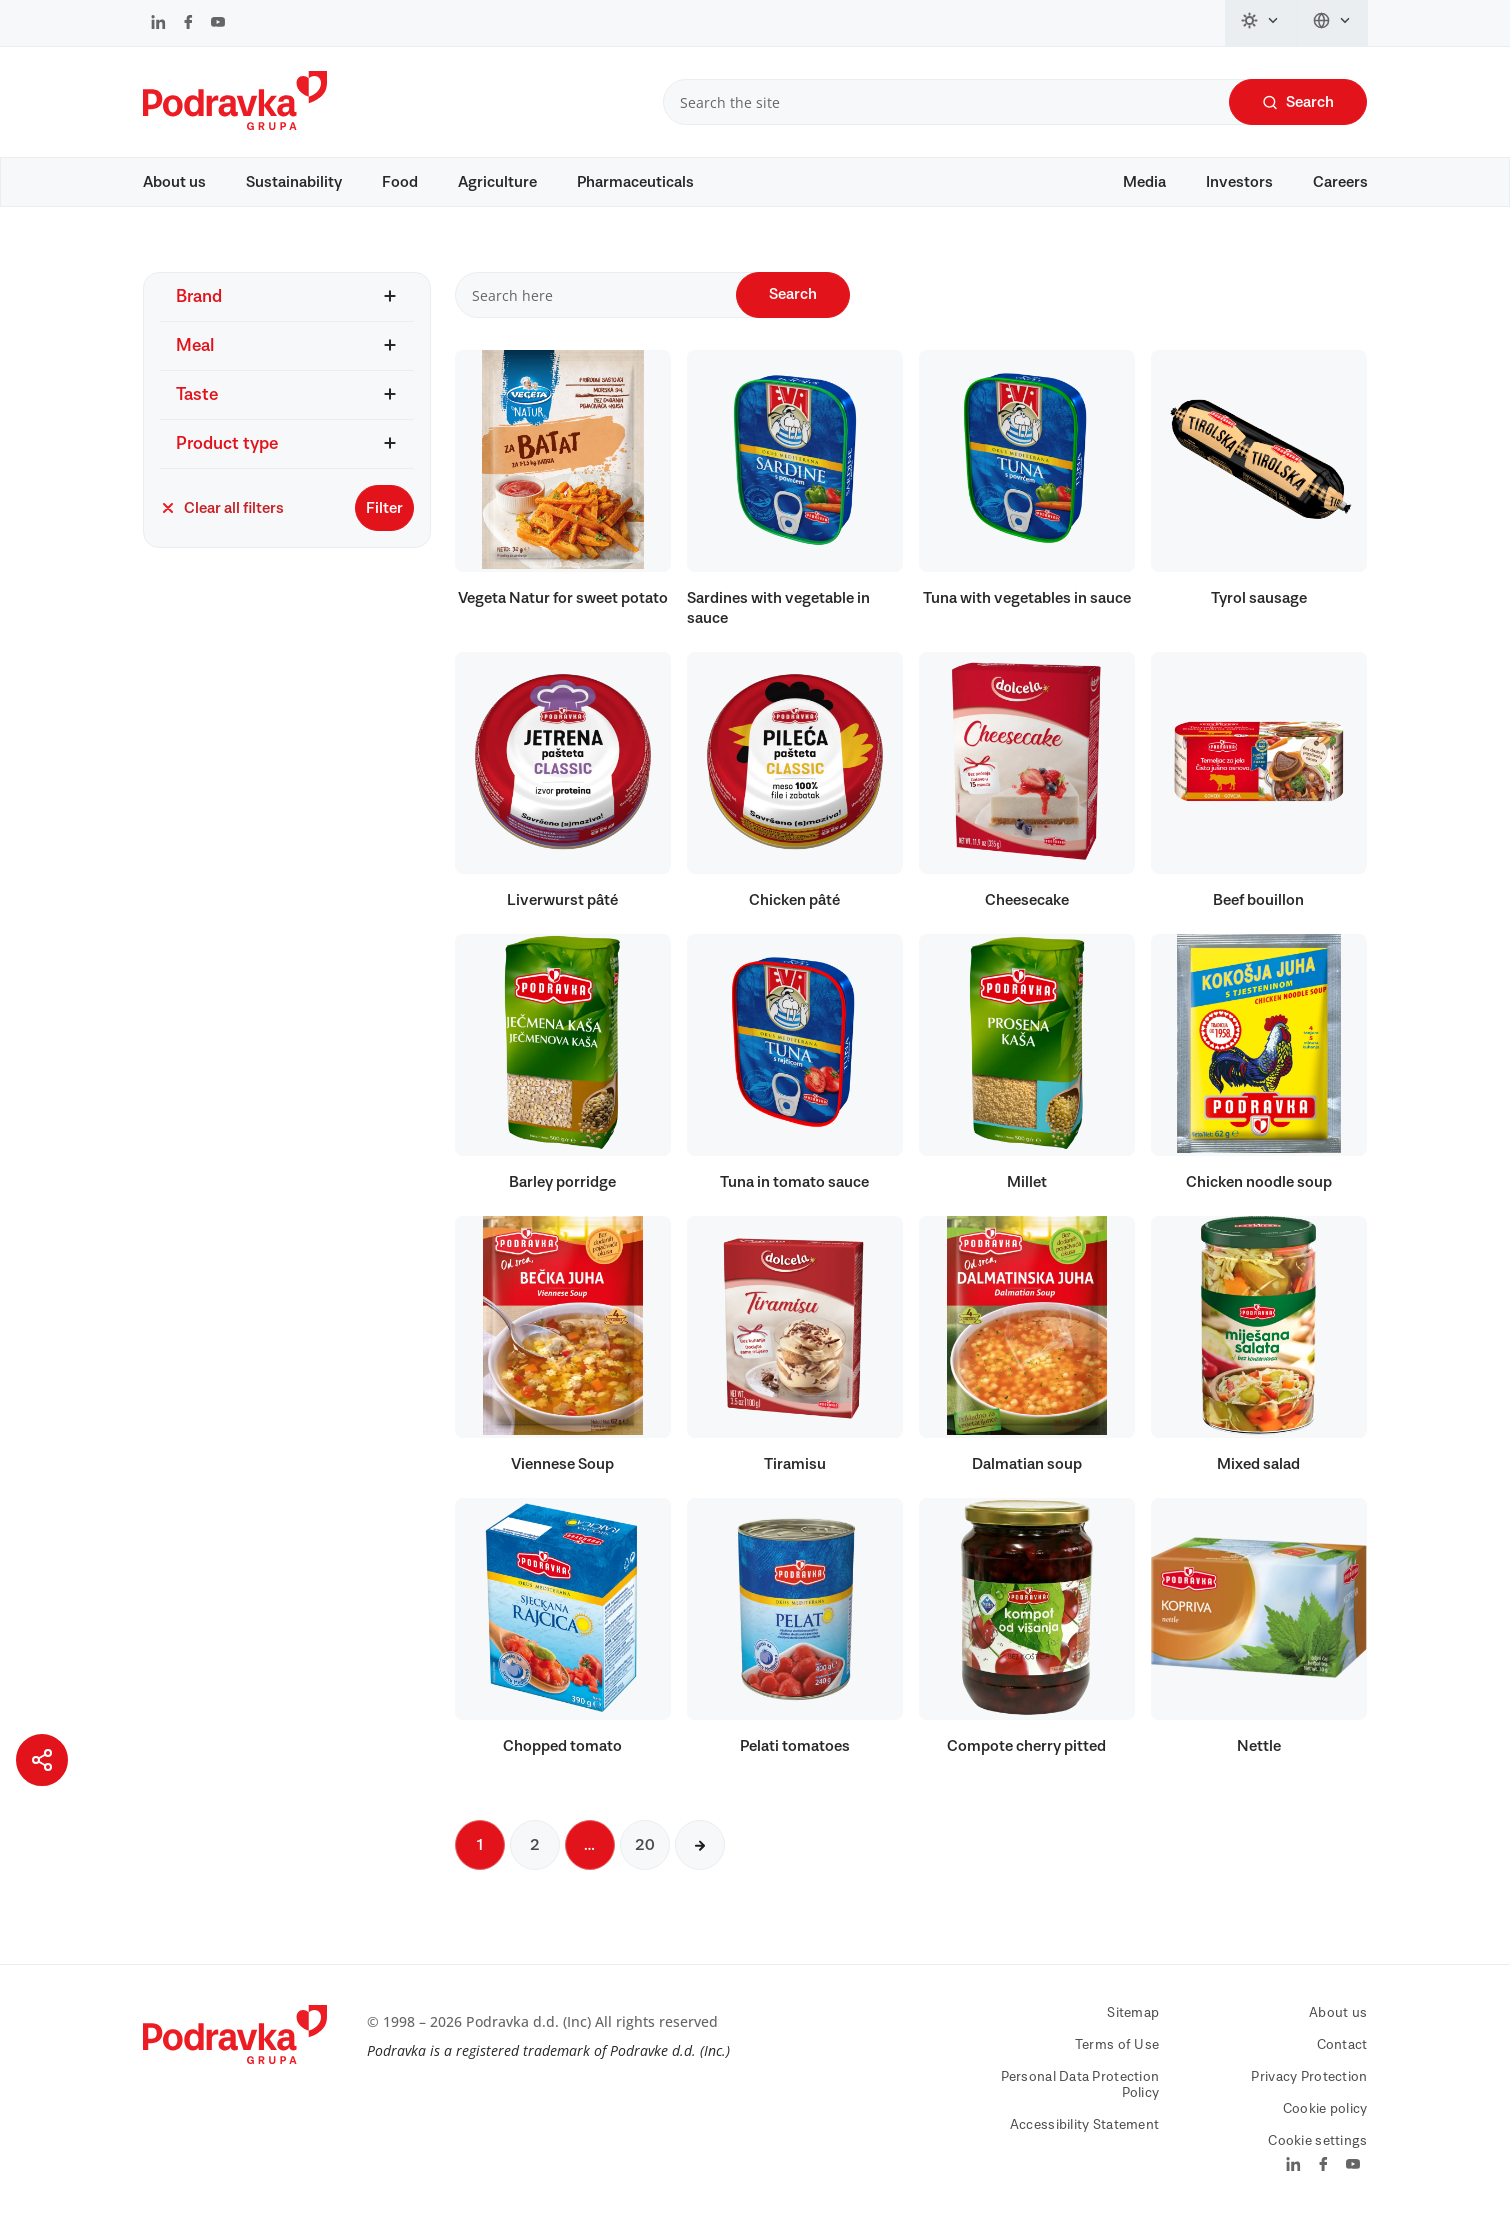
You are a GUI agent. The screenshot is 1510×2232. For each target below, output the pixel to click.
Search (1298, 102)
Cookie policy (1325, 2119)
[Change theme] (1261, 23)
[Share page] (42, 1760)
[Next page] (700, 1855)
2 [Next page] (535, 1855)
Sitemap (1133, 2023)
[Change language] (1332, 23)
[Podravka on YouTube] (218, 24)
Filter (384, 518)
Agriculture (497, 182)
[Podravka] (235, 125)
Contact (1342, 2055)
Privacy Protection (1309, 2087)
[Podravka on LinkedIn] (158, 24)
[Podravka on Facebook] (188, 24)
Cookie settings (1317, 2151)
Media (1144, 182)
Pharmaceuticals (635, 182)
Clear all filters (222, 518)
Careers (1340, 182)
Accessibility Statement (1084, 2135)
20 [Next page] (645, 1855)
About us (174, 182)
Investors (1239, 182)
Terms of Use (1117, 2055)
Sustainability (294, 182)
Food (400, 182)
